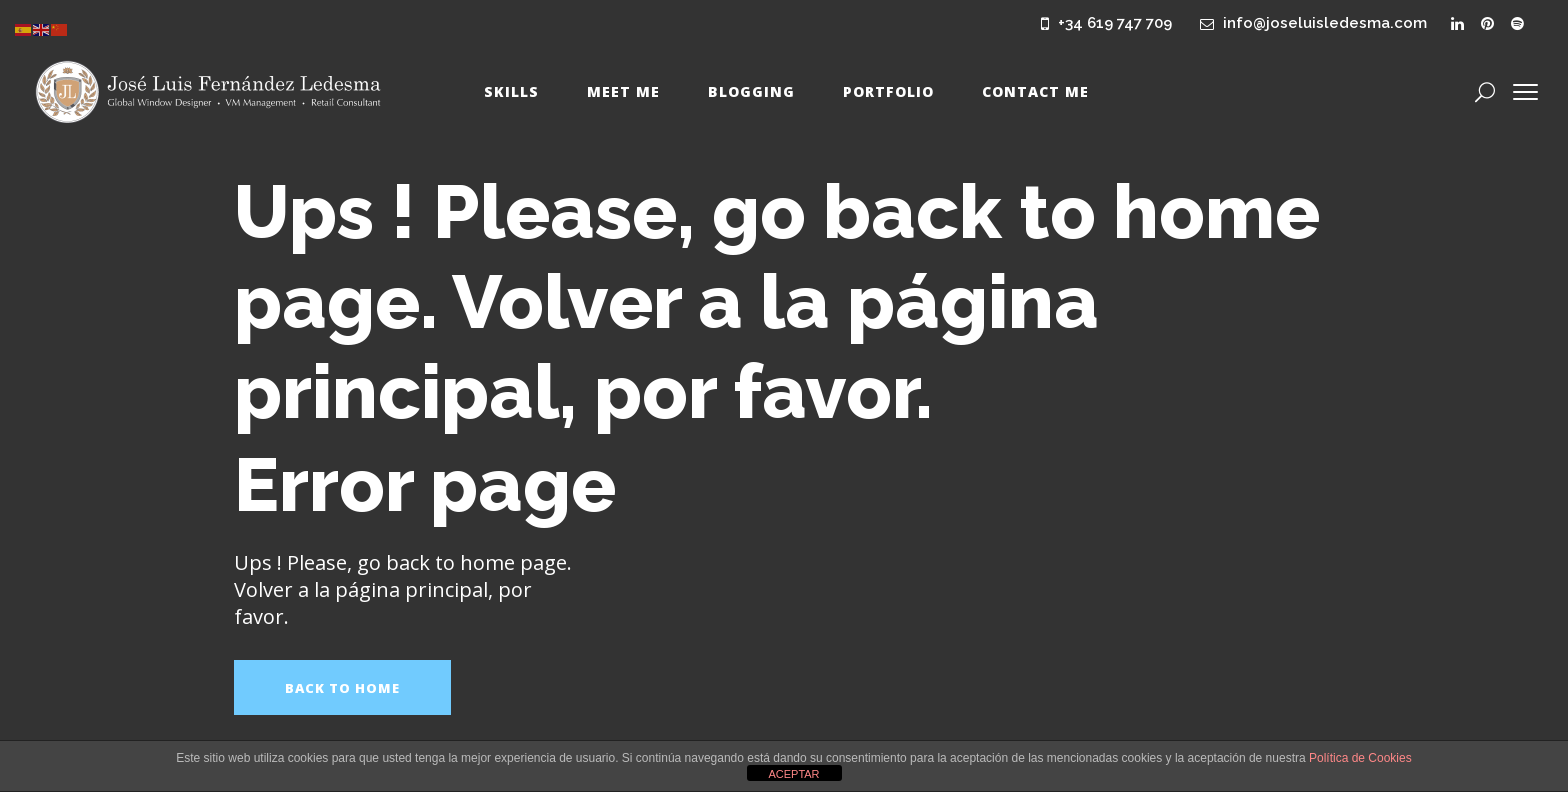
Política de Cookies (1360, 758)
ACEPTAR (793, 774)
